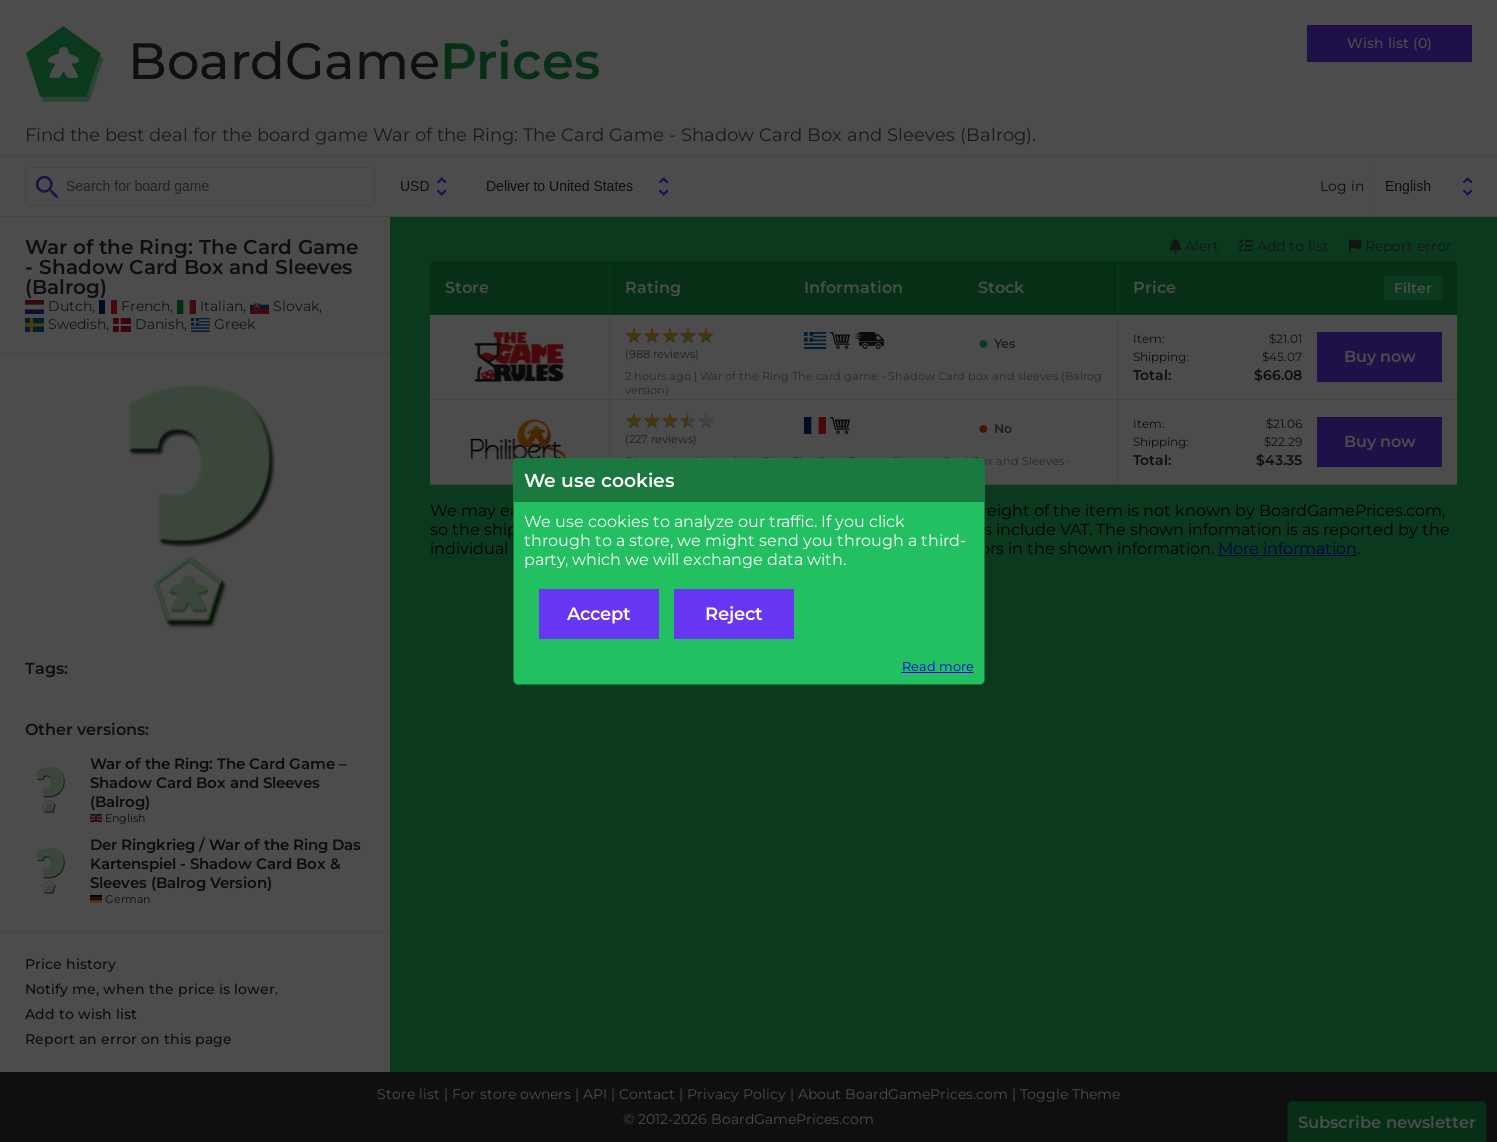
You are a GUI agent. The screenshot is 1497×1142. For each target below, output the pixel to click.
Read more (938, 666)
